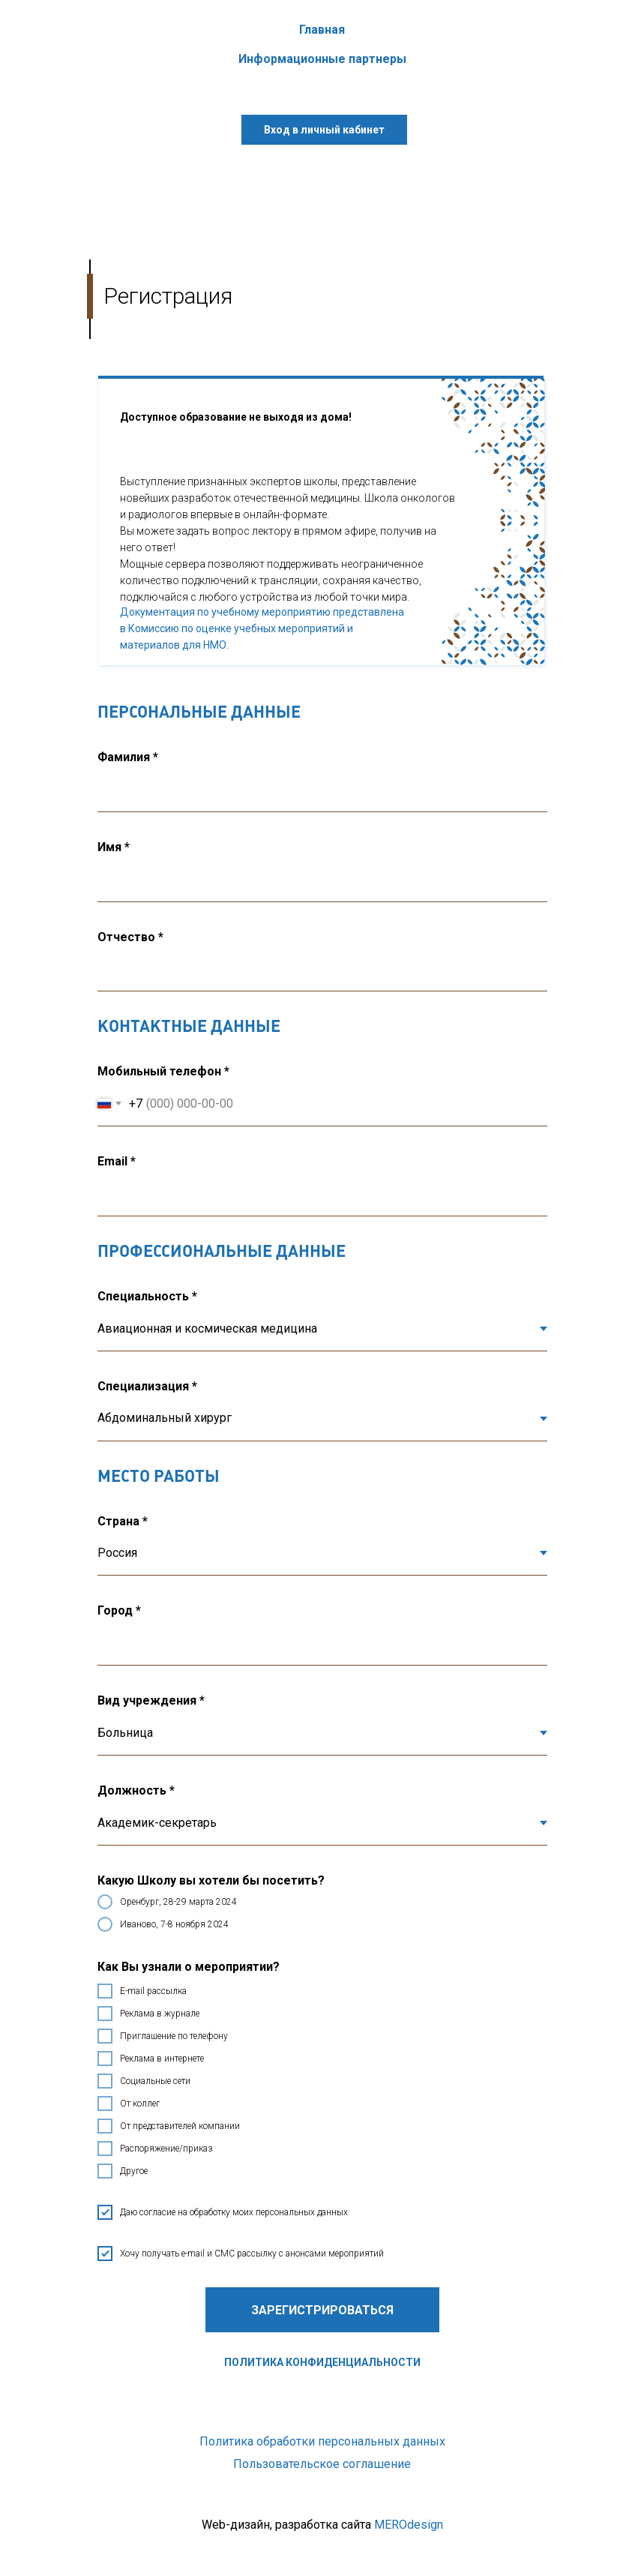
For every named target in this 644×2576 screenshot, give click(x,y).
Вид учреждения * (151, 1700)
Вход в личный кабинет (324, 130)
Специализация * (147, 1386)
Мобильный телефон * (163, 1071)
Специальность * (147, 1296)
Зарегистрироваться (322, 2310)
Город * (119, 1610)
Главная (322, 29)
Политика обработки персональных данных (322, 2441)
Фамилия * (127, 757)
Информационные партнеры (322, 59)
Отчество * (130, 937)
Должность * (136, 1790)
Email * (116, 1161)
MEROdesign (408, 2525)
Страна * (122, 1521)
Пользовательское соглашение (322, 2464)
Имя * (113, 847)
